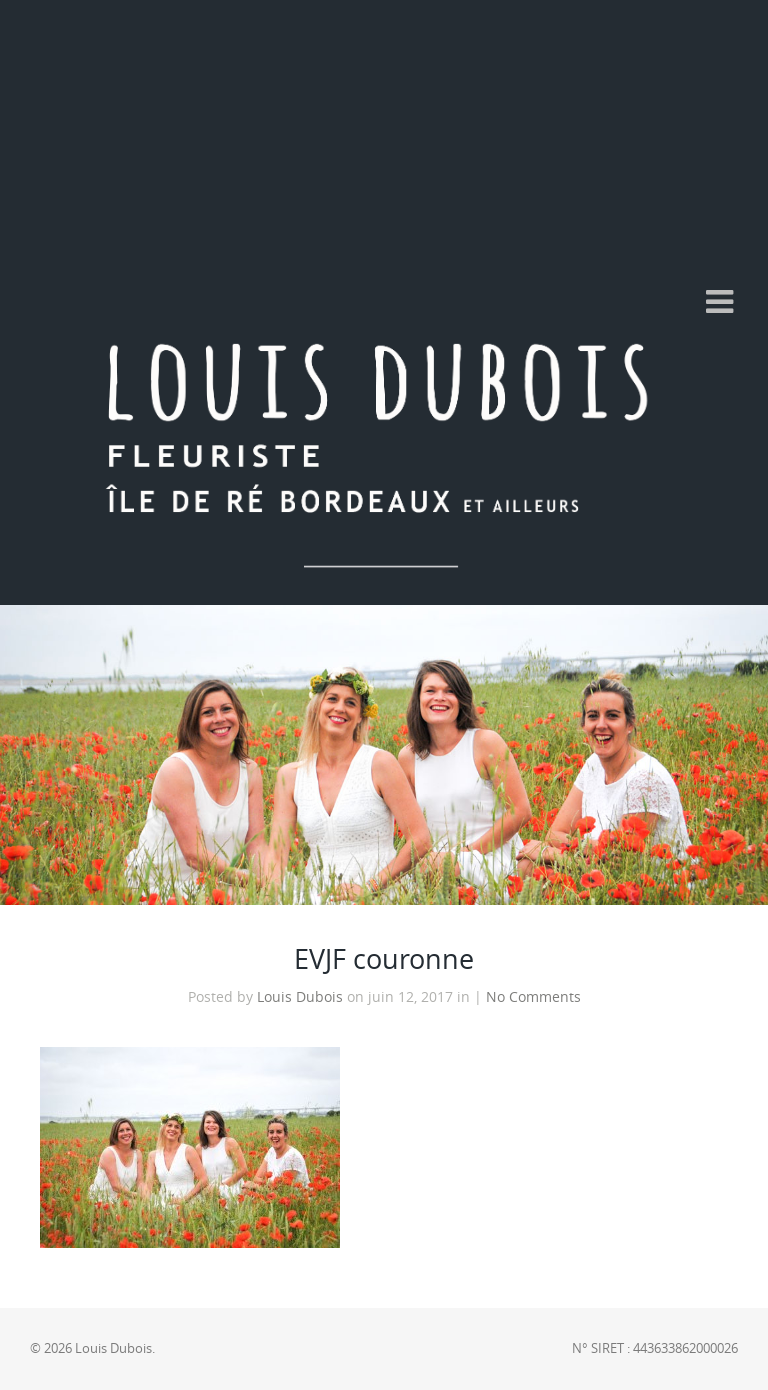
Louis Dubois (300, 997)
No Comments (533, 997)
